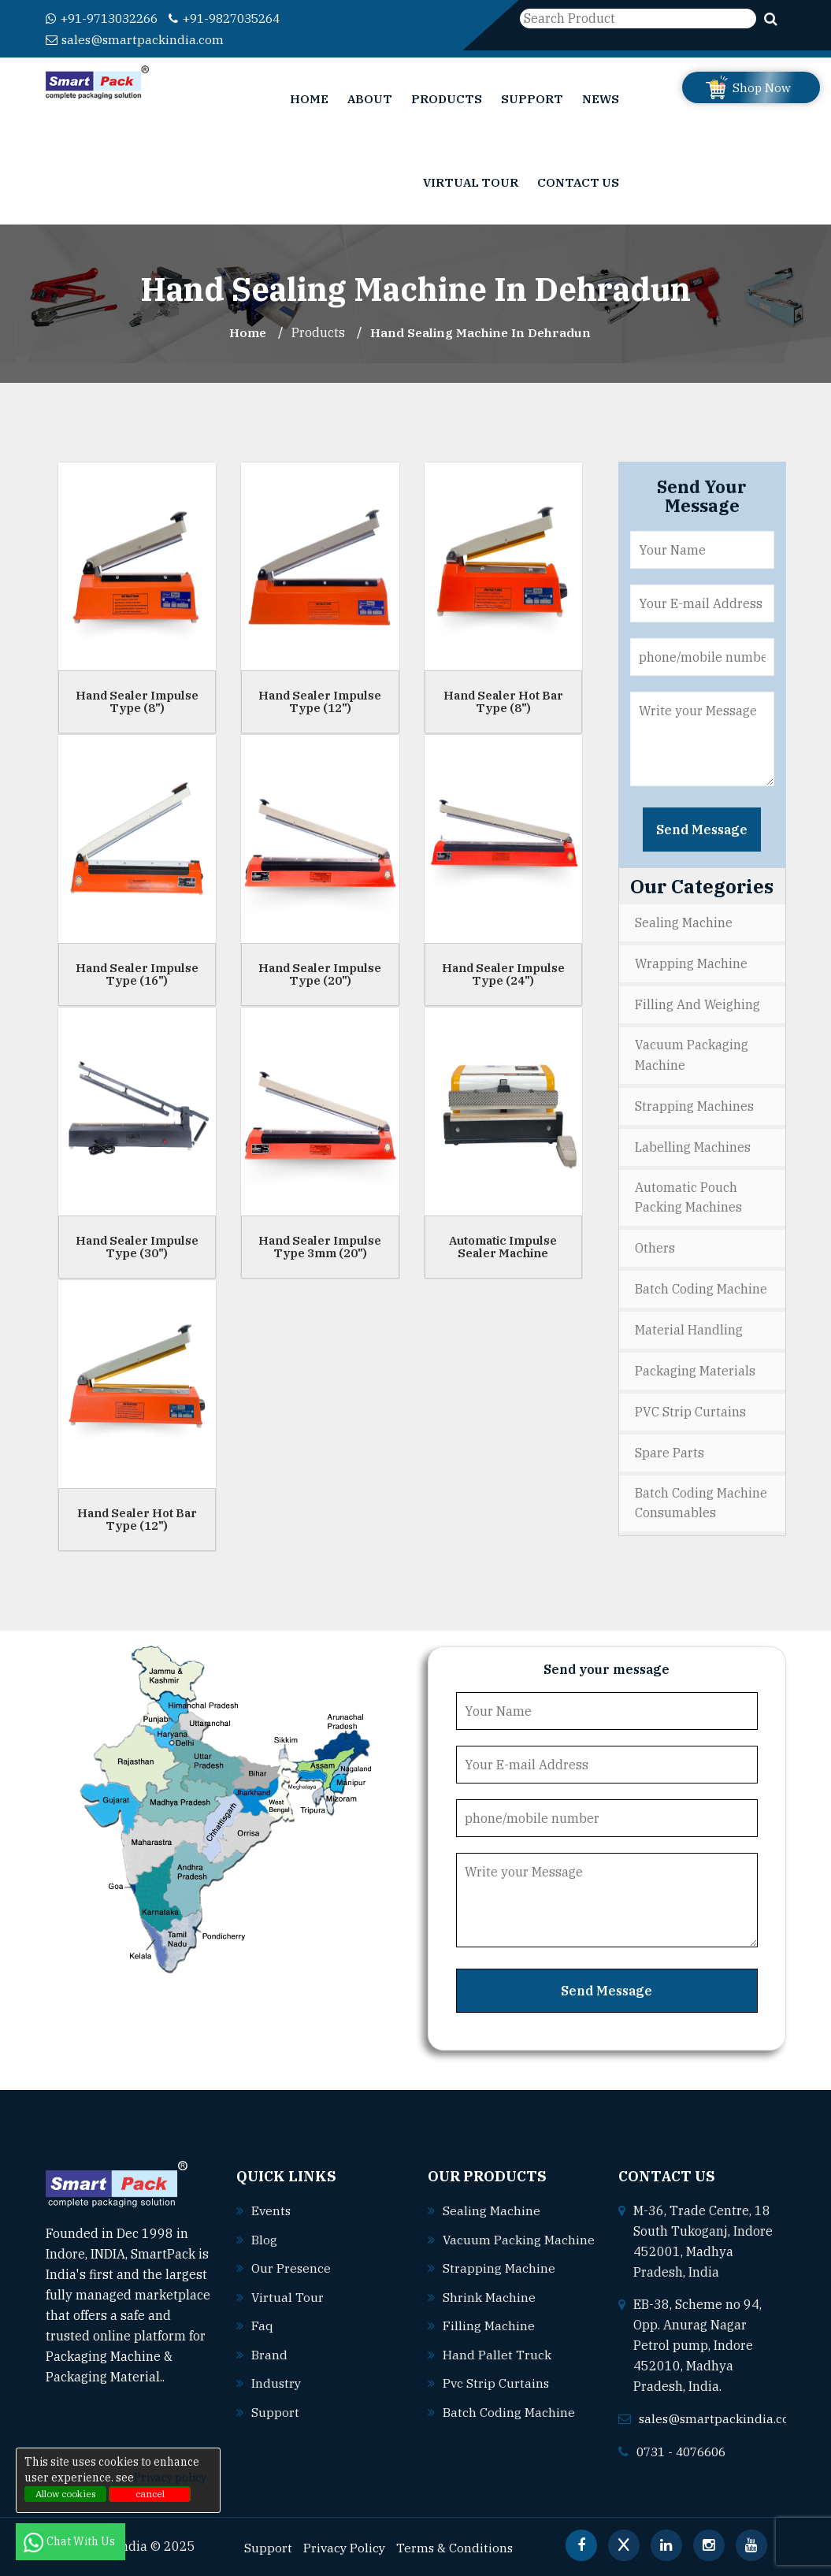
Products (446, 98)
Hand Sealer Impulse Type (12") (319, 700)
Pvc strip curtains (497, 2400)
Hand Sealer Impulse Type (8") (137, 700)
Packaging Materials (695, 1364)
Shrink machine (489, 2315)
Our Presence (291, 2265)
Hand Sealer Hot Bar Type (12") (137, 1518)
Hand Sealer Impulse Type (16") (137, 973)
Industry (276, 2379)
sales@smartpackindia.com (136, 38)
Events (271, 2209)
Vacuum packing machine (504, 2258)
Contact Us (578, 181)
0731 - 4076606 (685, 2449)
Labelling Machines (693, 1143)
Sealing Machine (684, 922)
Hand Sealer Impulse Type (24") (503, 973)
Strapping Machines (694, 1103)
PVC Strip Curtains (690, 1404)
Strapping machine (499, 2287)
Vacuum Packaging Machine (691, 1052)
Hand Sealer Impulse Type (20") (319, 973)
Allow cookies (65, 2494)
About (369, 98)
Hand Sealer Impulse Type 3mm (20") (319, 1245)
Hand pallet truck (497, 2372)
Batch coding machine (509, 2429)
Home (309, 98)
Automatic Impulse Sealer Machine (503, 1245)
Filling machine (489, 2343)
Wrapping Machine (691, 962)
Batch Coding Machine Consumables (701, 1495)
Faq (262, 2322)
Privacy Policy (345, 2545)
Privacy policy (170, 2477)
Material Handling (689, 1324)
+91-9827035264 (239, 18)
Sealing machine (491, 2209)
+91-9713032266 (107, 18)
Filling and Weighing (697, 1002)
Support (532, 98)
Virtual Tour (470, 181)
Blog (264, 2237)
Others (655, 1244)
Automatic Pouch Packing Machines (688, 1193)
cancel (150, 2494)
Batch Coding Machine (701, 1284)
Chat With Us (70, 2541)
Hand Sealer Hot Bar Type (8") (503, 700)
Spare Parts (669, 1445)
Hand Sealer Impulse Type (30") (137, 1245)
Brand (269, 2351)
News (600, 98)
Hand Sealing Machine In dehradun (482, 332)
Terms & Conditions (458, 2545)
